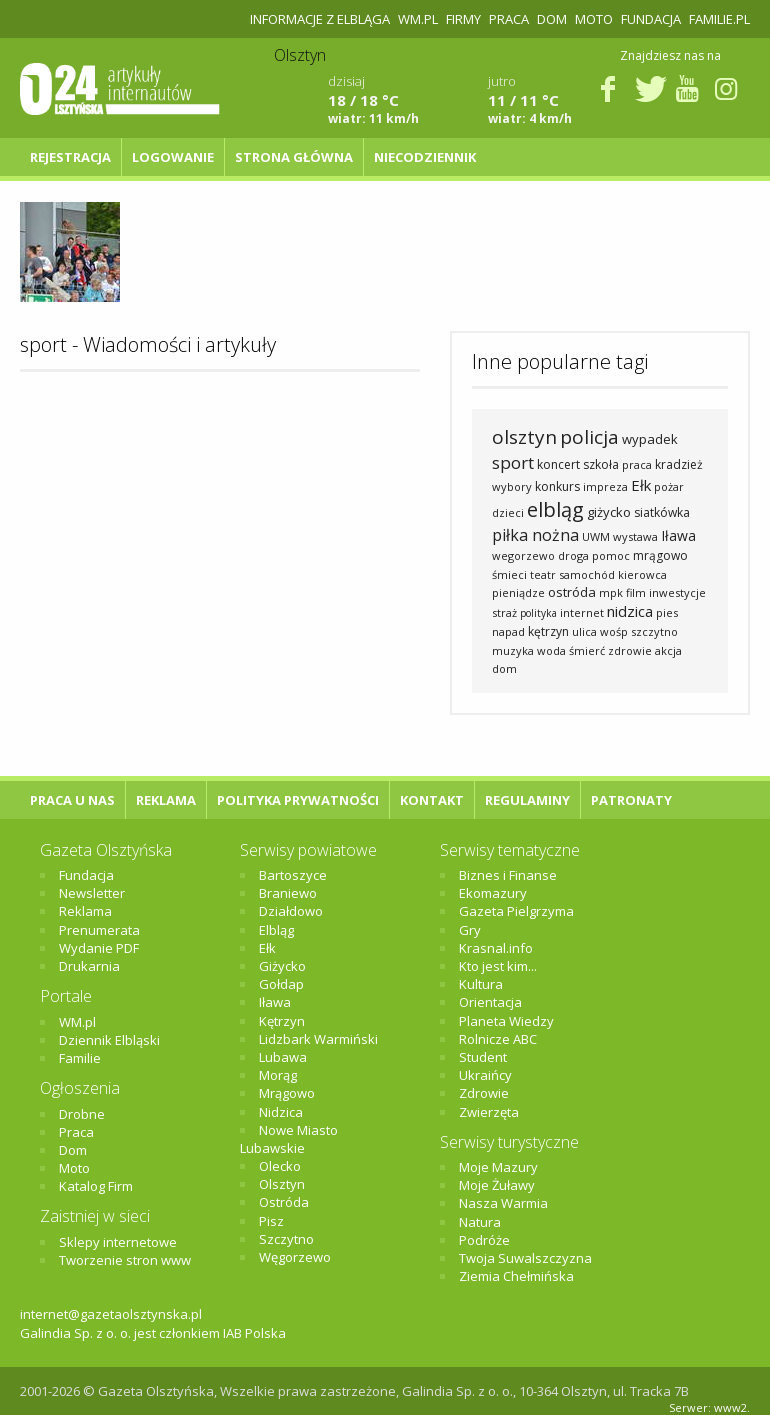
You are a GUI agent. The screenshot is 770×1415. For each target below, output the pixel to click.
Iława (678, 535)
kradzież (679, 464)
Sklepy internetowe (118, 1242)
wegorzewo (523, 555)
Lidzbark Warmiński (318, 1039)
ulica (584, 631)
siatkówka (662, 512)
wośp (614, 631)
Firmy (463, 19)
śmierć (587, 650)
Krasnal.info (496, 948)
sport (513, 462)
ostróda (572, 592)
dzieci (508, 512)
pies (667, 612)
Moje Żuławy (497, 1185)
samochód (587, 574)
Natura (480, 1222)
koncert (558, 464)
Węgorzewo (295, 1257)
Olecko (280, 1166)
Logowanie (173, 157)
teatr (543, 574)
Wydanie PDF (99, 948)
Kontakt (432, 800)
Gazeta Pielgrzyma (516, 911)
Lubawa (283, 1057)
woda (551, 650)
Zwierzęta (489, 1112)
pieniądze (518, 592)
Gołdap (281, 984)
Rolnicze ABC (498, 1039)
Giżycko (282, 966)
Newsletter (92, 893)
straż (504, 612)
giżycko (609, 512)
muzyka (513, 650)
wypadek (650, 439)
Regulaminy (527, 800)
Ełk (641, 485)
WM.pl (418, 19)
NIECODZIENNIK (425, 157)
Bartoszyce (293, 875)
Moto (594, 19)
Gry (470, 930)
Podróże (484, 1240)
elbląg (555, 509)
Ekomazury (493, 893)
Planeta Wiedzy (506, 1021)
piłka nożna (535, 535)
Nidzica (281, 1112)
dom (504, 668)
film (636, 592)
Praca (509, 19)
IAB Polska (254, 1333)
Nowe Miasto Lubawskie (289, 1139)
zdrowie (630, 650)
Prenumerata (99, 930)
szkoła (601, 464)
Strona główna (294, 157)
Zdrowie (484, 1093)
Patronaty (631, 800)
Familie (80, 1058)
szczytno (654, 631)
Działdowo (291, 911)
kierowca (642, 574)
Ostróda (284, 1202)
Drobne (82, 1114)
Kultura (481, 984)
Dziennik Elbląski (109, 1040)
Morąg (278, 1075)
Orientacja (490, 1002)
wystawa (635, 536)
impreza (605, 486)
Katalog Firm (96, 1186)
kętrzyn (548, 631)
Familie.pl (719, 19)
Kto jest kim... (498, 966)
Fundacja (651, 19)
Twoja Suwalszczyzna (525, 1258)
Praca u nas (72, 800)
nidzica (630, 611)
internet (582, 612)
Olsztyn (282, 1184)
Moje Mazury (498, 1167)
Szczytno (286, 1239)
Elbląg (276, 930)
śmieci (509, 574)
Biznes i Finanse (508, 875)
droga (573, 555)
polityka (538, 613)
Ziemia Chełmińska (516, 1276)
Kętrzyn (282, 1021)
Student (483, 1057)
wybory (512, 486)
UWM (596, 536)
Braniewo (288, 893)
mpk (611, 592)
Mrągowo (287, 1093)
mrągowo (660, 555)
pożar (669, 486)
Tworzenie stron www (125, 1260)
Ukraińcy (485, 1075)
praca (637, 464)
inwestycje (677, 592)
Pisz (271, 1221)
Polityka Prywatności (298, 800)
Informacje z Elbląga (320, 19)
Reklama (166, 800)
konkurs (557, 486)
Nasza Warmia (503, 1203)
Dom (552, 19)
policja (589, 437)
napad (508, 631)
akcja (668, 650)
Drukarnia (89, 966)
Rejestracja (70, 157)
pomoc (611, 555)
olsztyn (524, 437)
